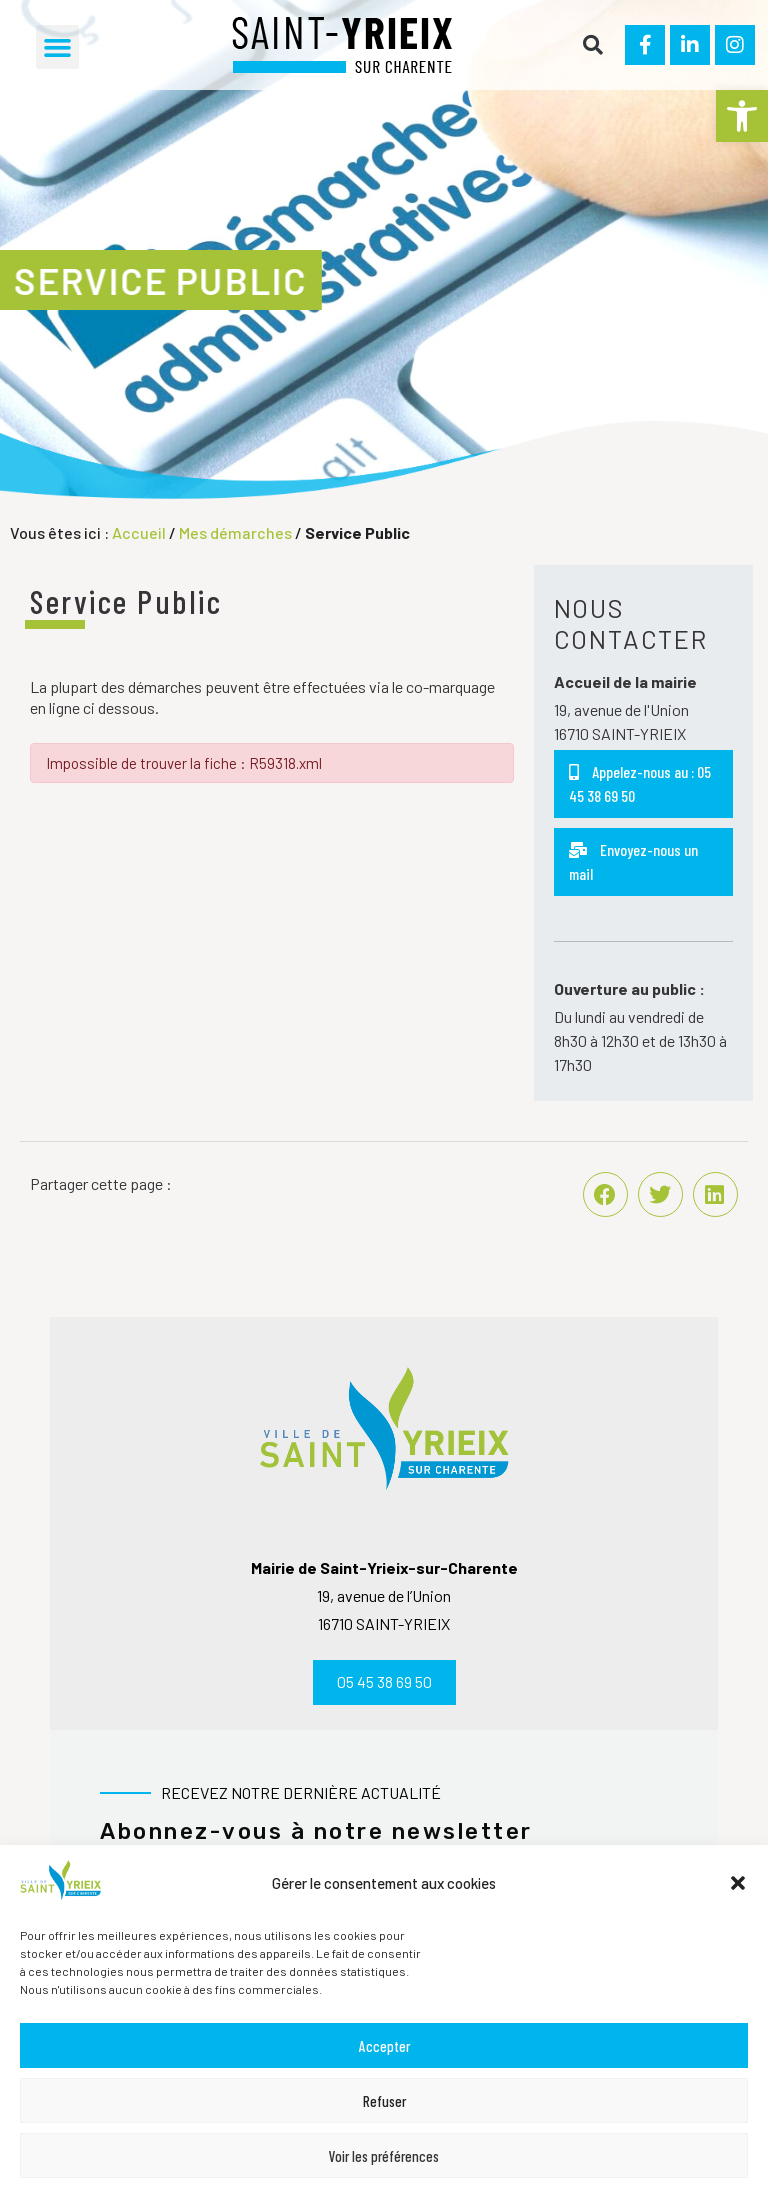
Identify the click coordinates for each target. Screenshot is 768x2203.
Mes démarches (235, 532)
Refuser (384, 2101)
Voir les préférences (384, 2156)
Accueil (139, 532)
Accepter (384, 2046)
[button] (742, 116)
